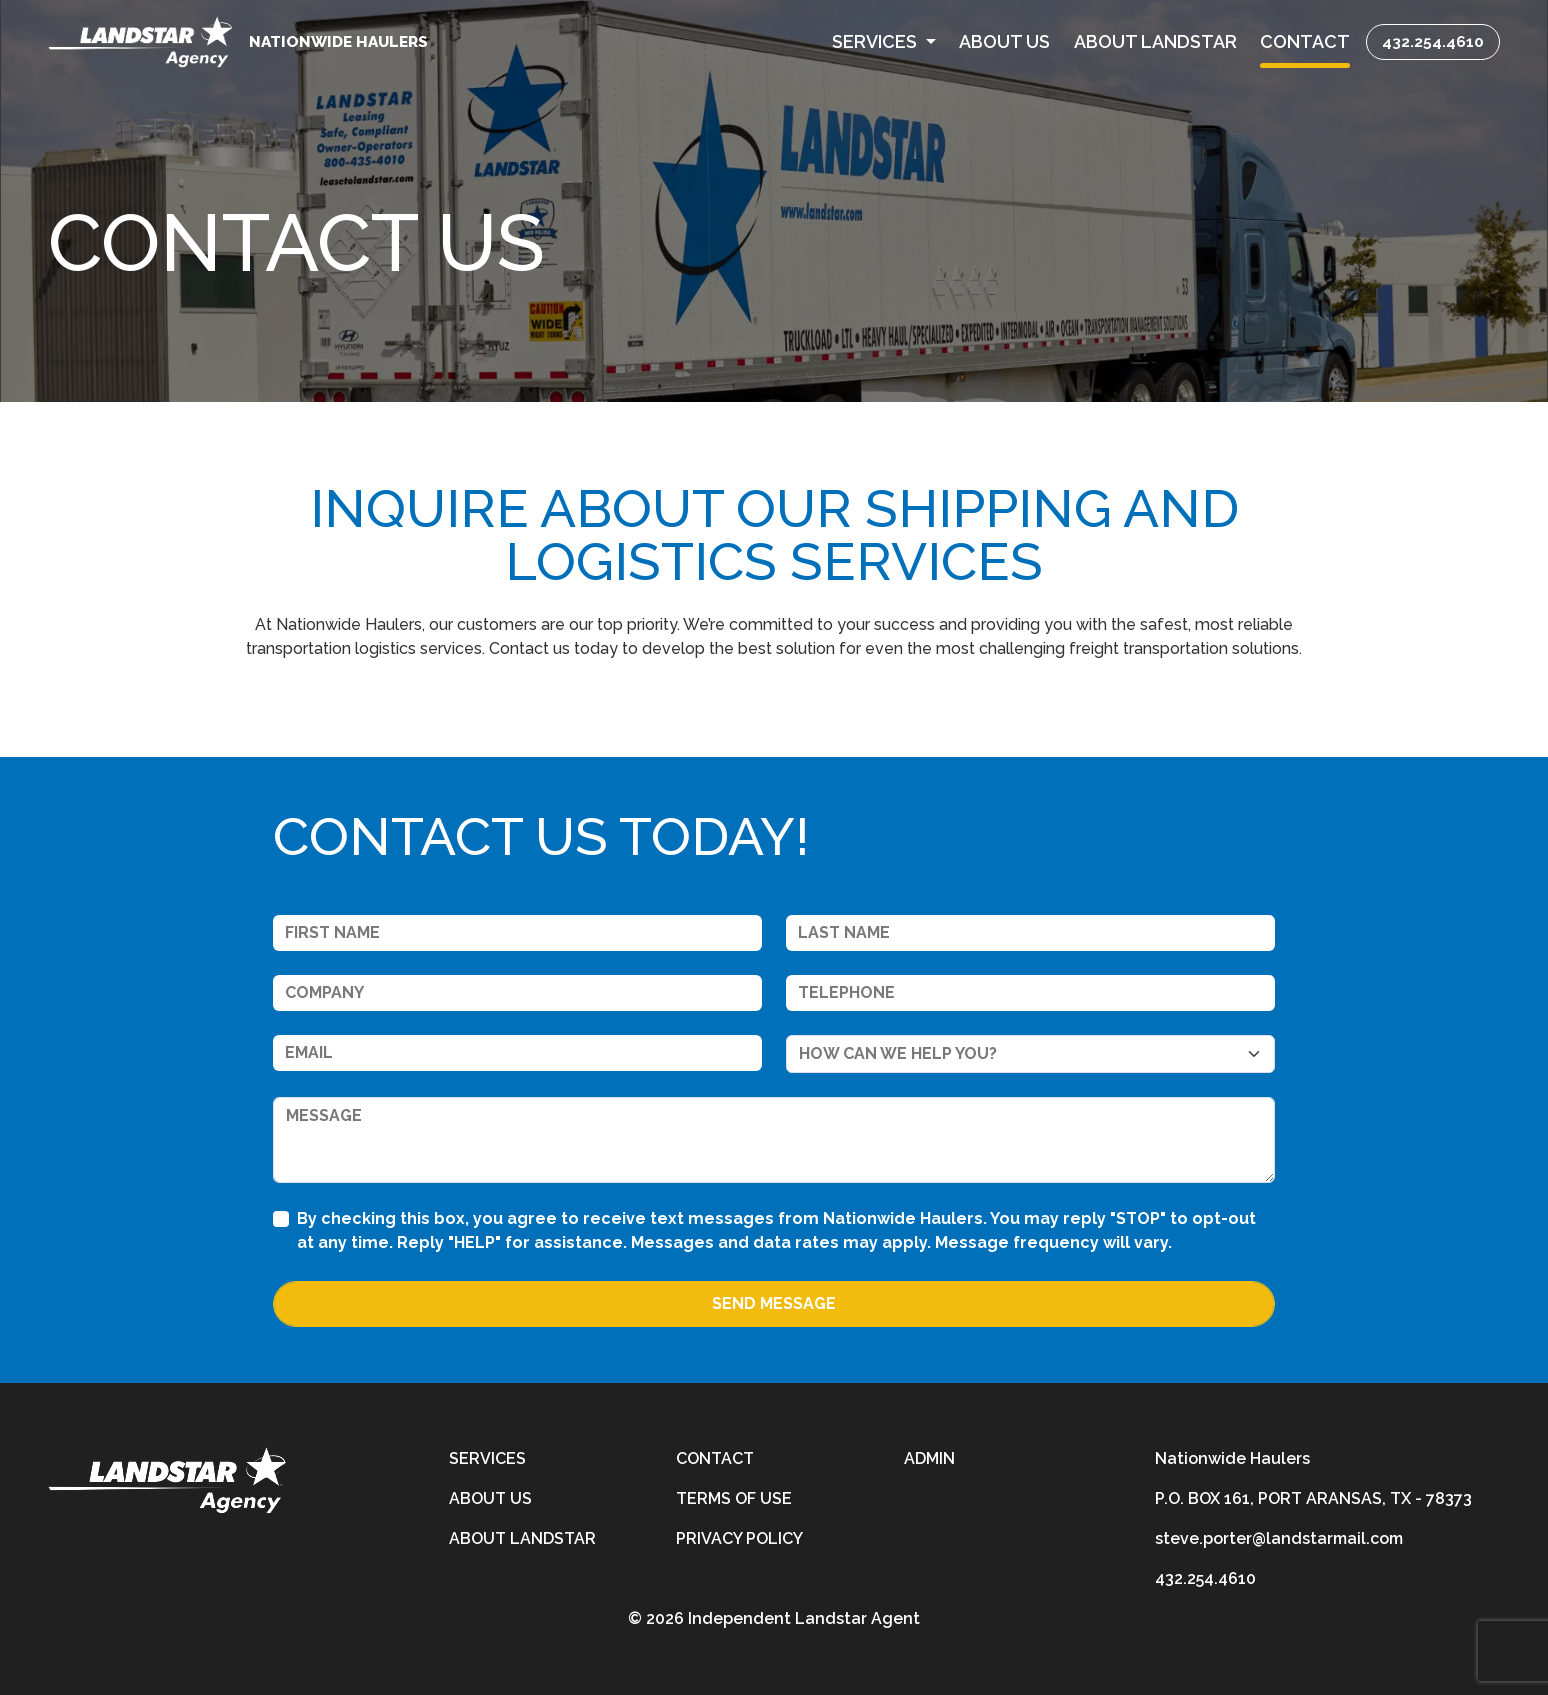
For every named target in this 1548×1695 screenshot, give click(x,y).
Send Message (774, 1303)
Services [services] (487, 1458)
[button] (884, 41)
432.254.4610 (1433, 41)
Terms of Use (734, 1498)
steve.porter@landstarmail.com (1279, 1538)
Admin (929, 1458)
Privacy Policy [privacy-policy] (739, 1538)
